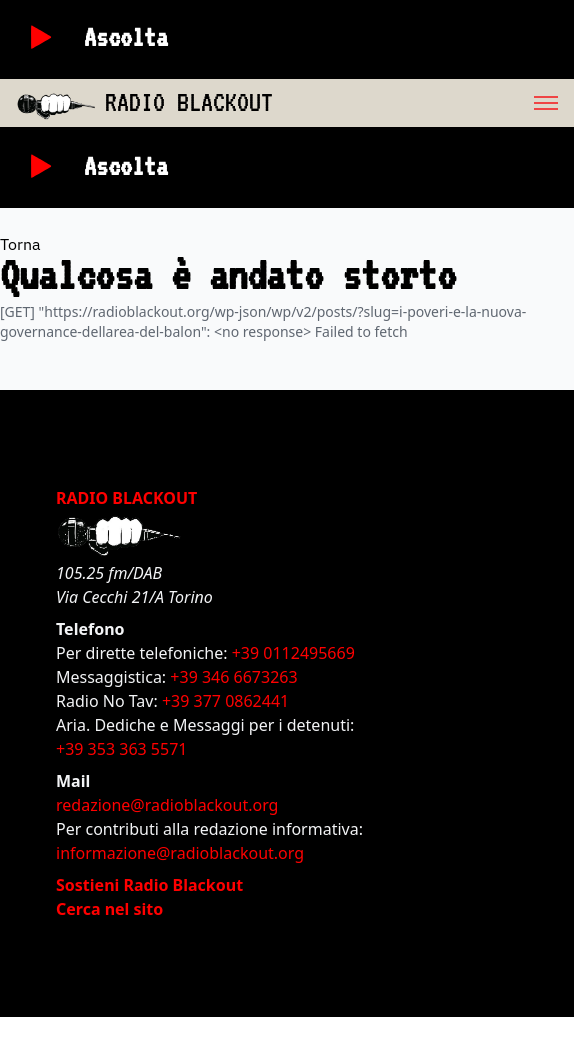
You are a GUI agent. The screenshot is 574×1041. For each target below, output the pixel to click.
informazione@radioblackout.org (180, 853)
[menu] (423, 103)
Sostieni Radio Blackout (149, 885)
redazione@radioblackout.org (167, 805)
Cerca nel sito (109, 909)
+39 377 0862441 (225, 701)
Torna (20, 244)
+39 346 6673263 (233, 677)
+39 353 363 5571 (121, 749)
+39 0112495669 (293, 653)
